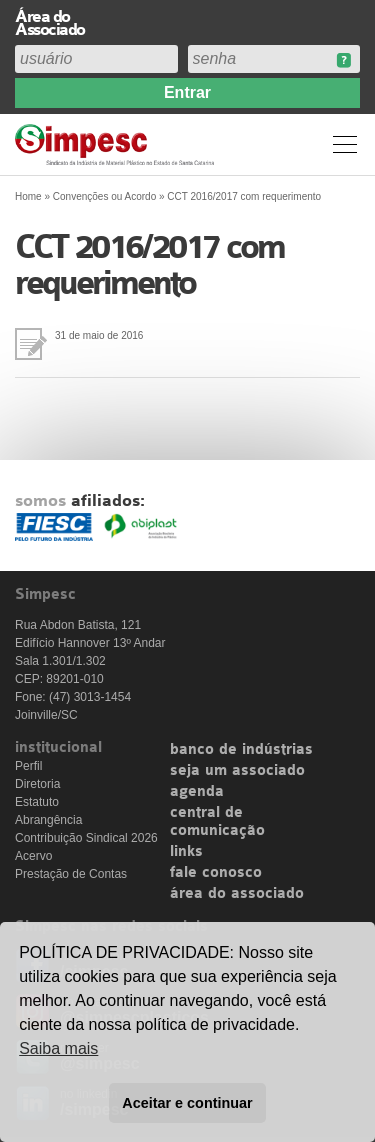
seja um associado (237, 771)
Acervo (33, 856)
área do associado (237, 894)
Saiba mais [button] (58, 1048)
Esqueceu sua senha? (343, 60)
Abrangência (48, 820)
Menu (345, 144)
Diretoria (37, 784)
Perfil (28, 766)
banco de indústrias (241, 750)
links (186, 852)
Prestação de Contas (71, 874)
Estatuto (37, 802)
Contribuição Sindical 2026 (86, 838)
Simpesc (117, 144)
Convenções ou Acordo (104, 196)
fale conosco (216, 873)
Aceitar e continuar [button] (187, 1103)
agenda (197, 792)
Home (28, 196)
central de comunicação (217, 822)
